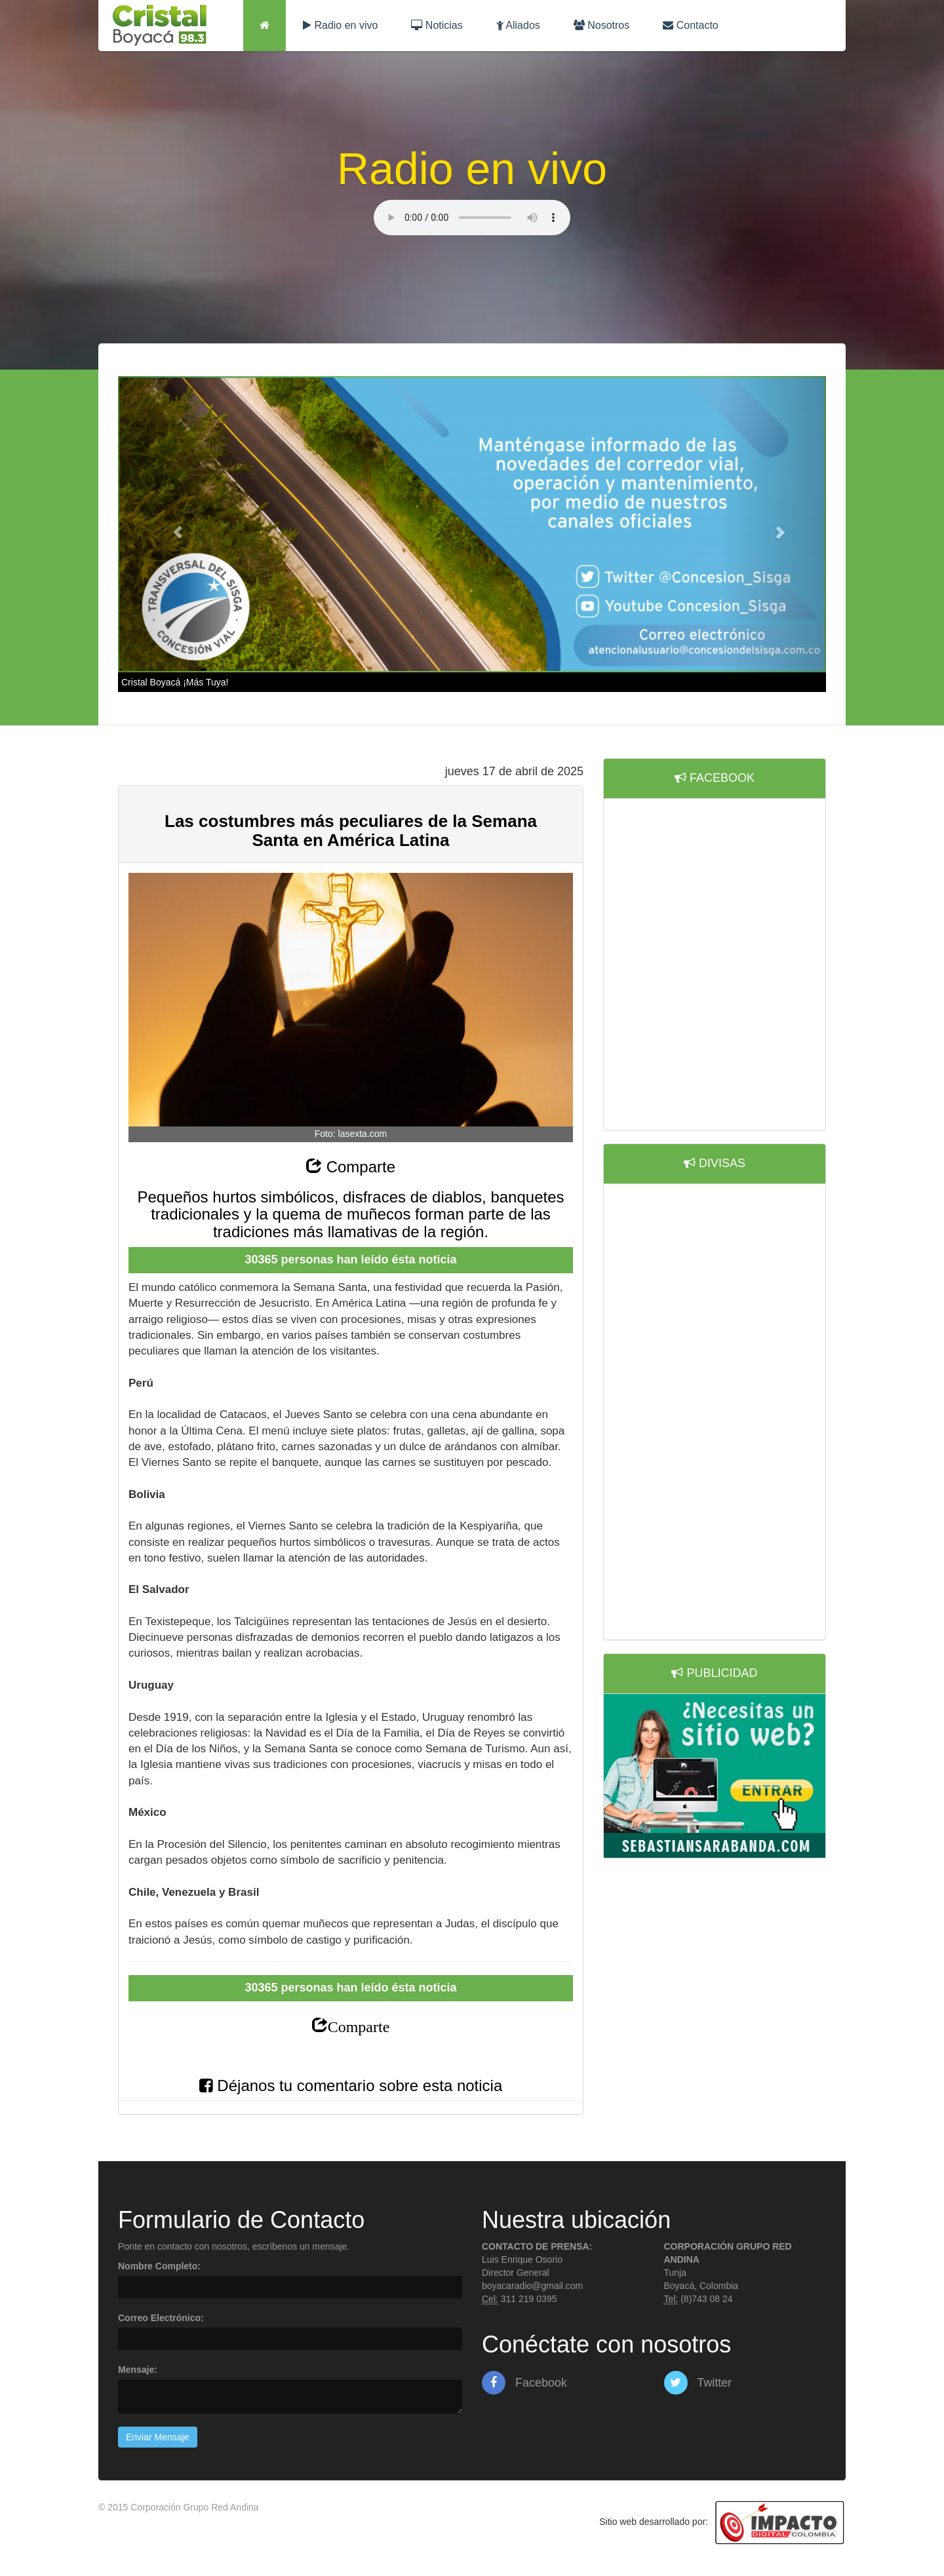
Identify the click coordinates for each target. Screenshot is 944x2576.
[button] (171, 524)
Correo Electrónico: (161, 2318)
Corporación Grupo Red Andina (194, 2507)
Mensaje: (137, 2369)
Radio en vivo (340, 25)
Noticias (436, 25)
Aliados (518, 25)
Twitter (698, 2382)
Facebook (524, 2382)
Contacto (690, 25)
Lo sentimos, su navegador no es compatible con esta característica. (472, 217)
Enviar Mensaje (157, 2437)
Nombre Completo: (159, 2266)
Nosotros (601, 25)
